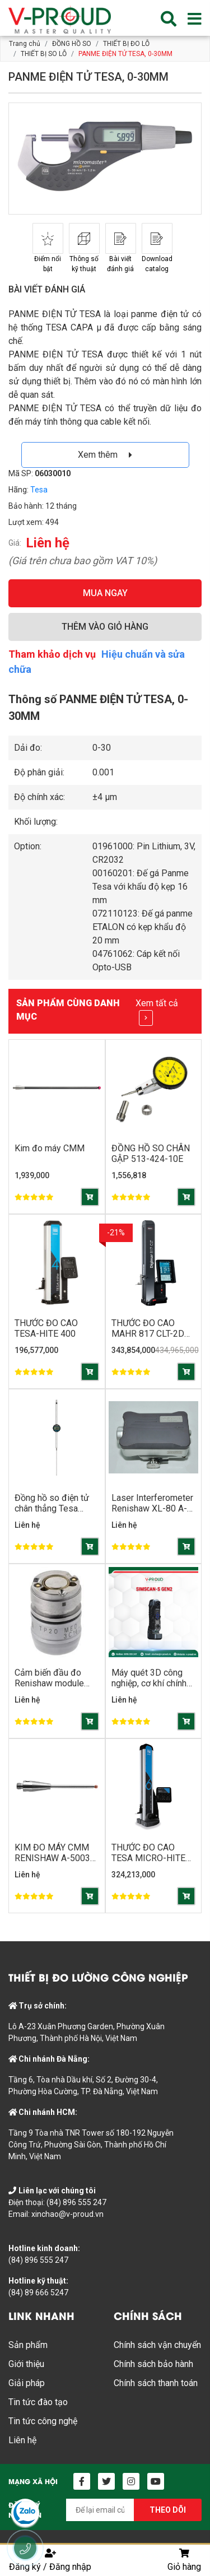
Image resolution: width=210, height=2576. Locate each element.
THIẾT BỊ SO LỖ (44, 54)
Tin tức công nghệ (42, 2421)
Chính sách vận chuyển (157, 2345)
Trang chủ (24, 44)
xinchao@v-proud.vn (67, 2214)
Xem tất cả (157, 1012)
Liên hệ (22, 2440)
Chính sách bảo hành (153, 2364)
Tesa (39, 489)
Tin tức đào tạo (38, 2402)
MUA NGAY (105, 593)
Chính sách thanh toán (156, 2383)
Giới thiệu (26, 2364)
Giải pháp (26, 2383)
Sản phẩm (28, 2345)
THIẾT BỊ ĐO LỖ (126, 44)
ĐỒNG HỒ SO (71, 44)
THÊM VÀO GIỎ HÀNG (105, 626)
